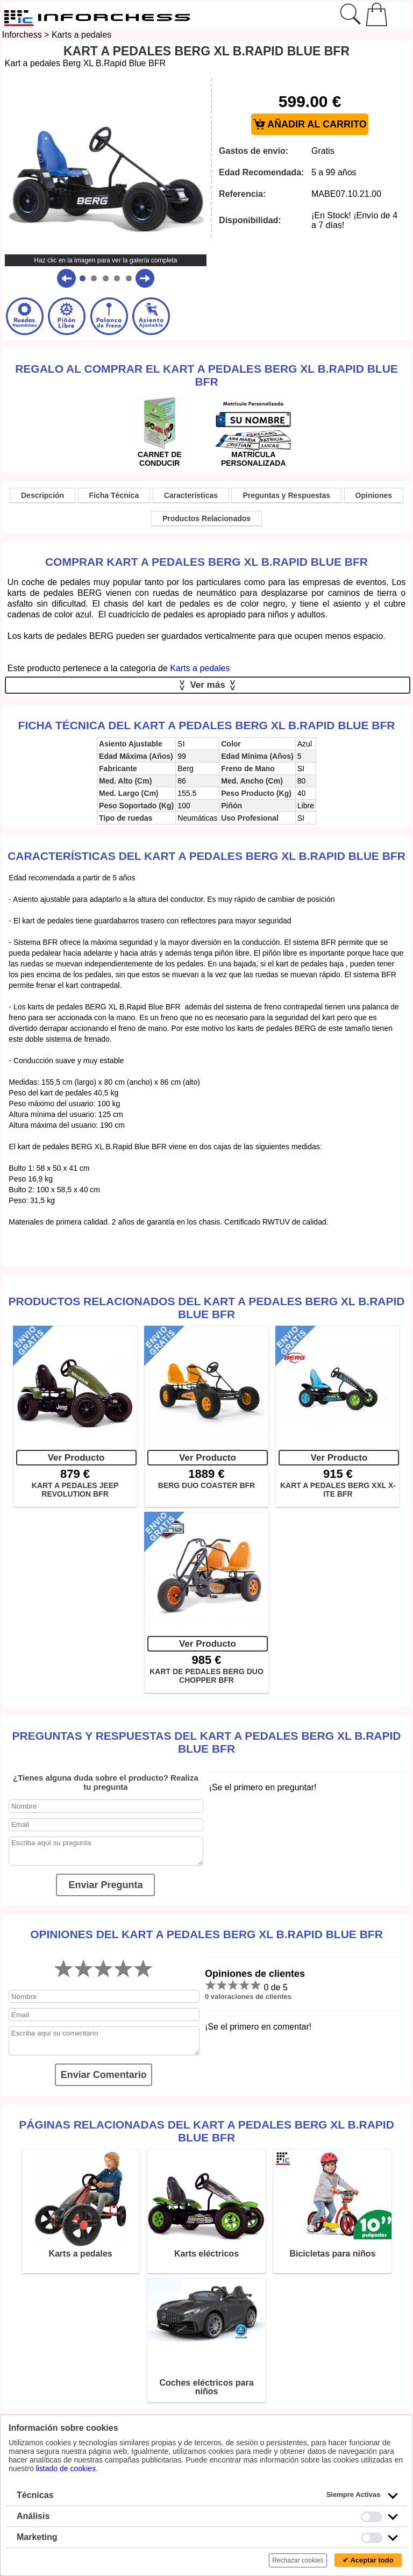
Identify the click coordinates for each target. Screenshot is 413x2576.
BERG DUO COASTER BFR (206, 1485)
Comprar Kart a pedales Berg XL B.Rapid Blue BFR (206, 562)
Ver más (208, 685)
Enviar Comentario (104, 2074)
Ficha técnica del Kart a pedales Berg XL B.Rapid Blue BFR (206, 725)
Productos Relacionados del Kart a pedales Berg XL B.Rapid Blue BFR (206, 1307)
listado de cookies (66, 2468)
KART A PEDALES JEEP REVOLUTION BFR (75, 1489)
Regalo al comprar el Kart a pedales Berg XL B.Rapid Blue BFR (206, 375)
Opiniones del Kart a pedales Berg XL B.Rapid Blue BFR (206, 1934)
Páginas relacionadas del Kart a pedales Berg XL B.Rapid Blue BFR (206, 2131)
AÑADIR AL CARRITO (310, 124)
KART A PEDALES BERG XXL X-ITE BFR (338, 1489)
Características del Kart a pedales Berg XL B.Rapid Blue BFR (206, 856)
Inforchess (22, 34)
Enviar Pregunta (105, 1885)
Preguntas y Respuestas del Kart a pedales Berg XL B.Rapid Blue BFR (206, 1742)
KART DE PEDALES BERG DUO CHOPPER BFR (206, 1675)
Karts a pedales (81, 34)
